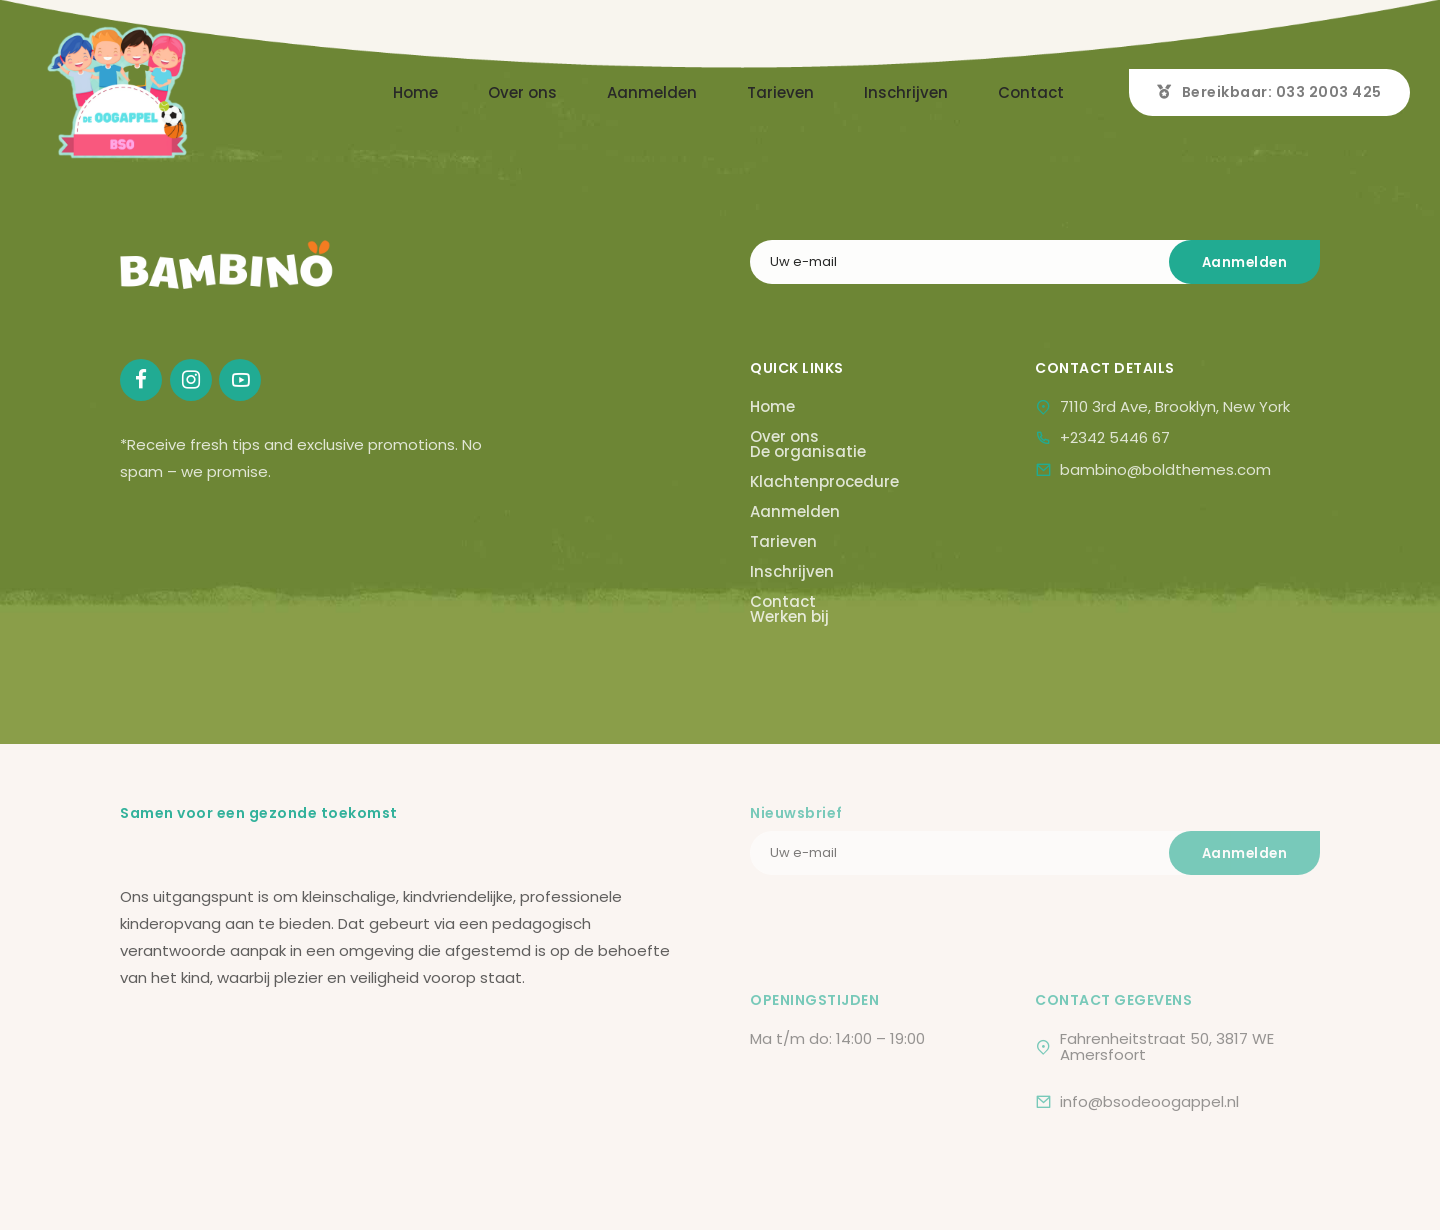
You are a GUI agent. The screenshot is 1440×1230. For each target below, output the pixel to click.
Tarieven (780, 92)
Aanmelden (652, 92)
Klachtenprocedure (824, 481)
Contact (1031, 92)
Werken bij (789, 616)
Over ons (522, 92)
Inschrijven (906, 92)
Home (415, 92)
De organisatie (808, 451)
